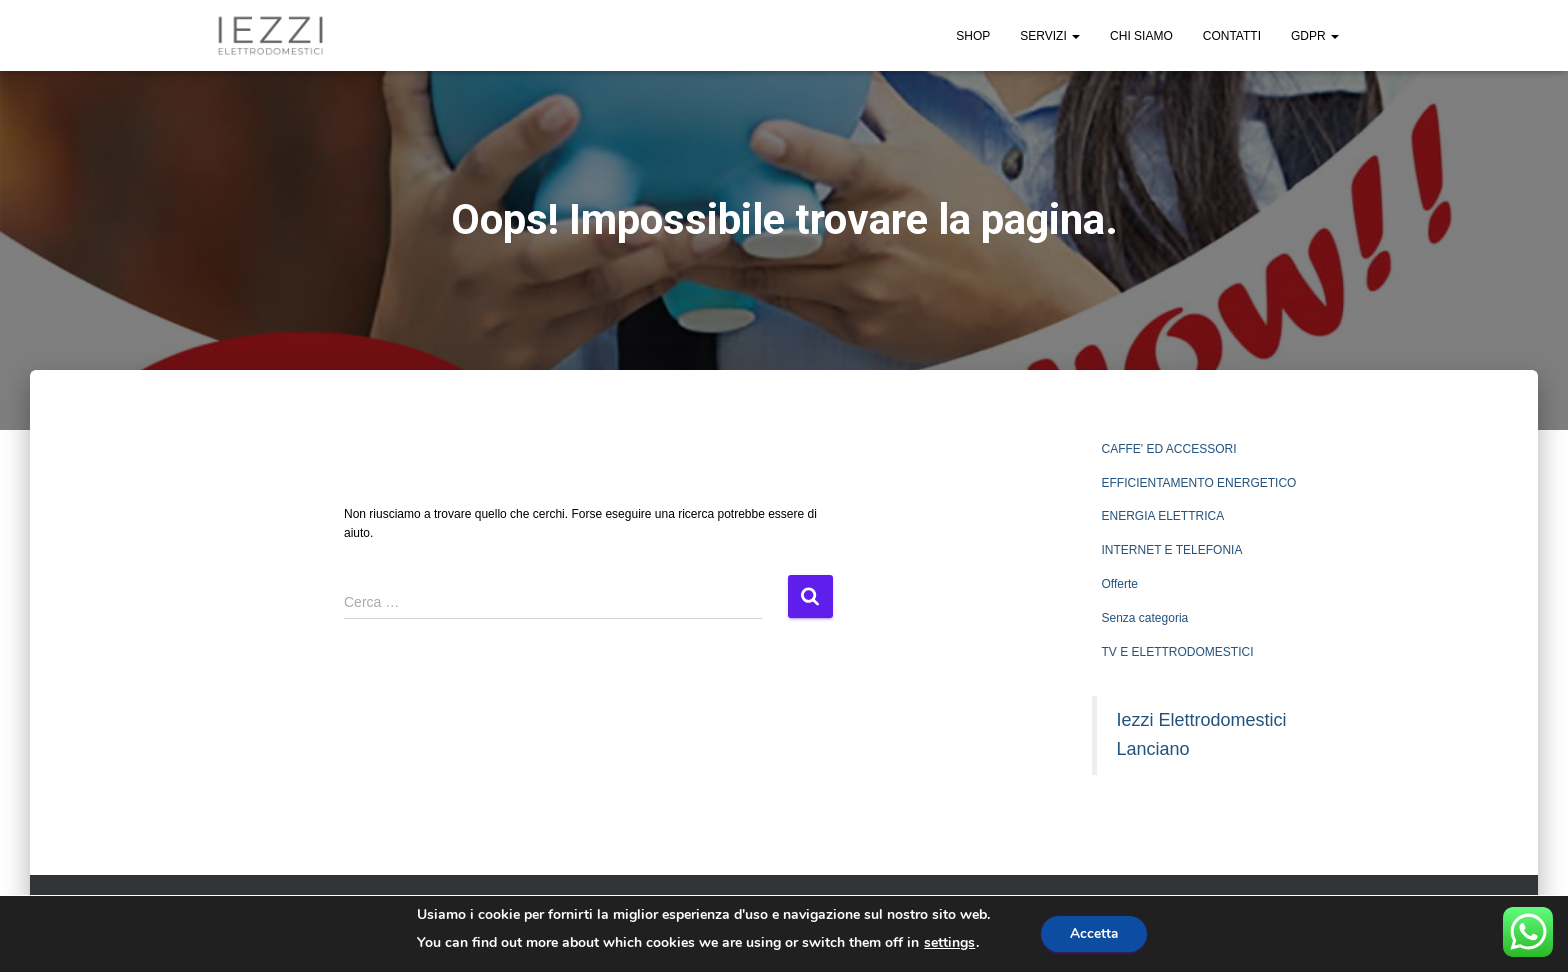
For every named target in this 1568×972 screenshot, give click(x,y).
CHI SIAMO (1141, 36)
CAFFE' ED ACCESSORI (1169, 449)
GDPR (1315, 36)
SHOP (973, 36)
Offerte (1120, 584)
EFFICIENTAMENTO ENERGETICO (1199, 483)
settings (947, 943)
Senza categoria (1145, 618)
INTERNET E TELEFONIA (1172, 550)
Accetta (1094, 933)
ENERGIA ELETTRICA (1163, 516)
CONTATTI (1232, 36)
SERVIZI (1050, 36)
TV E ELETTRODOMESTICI (1178, 652)
